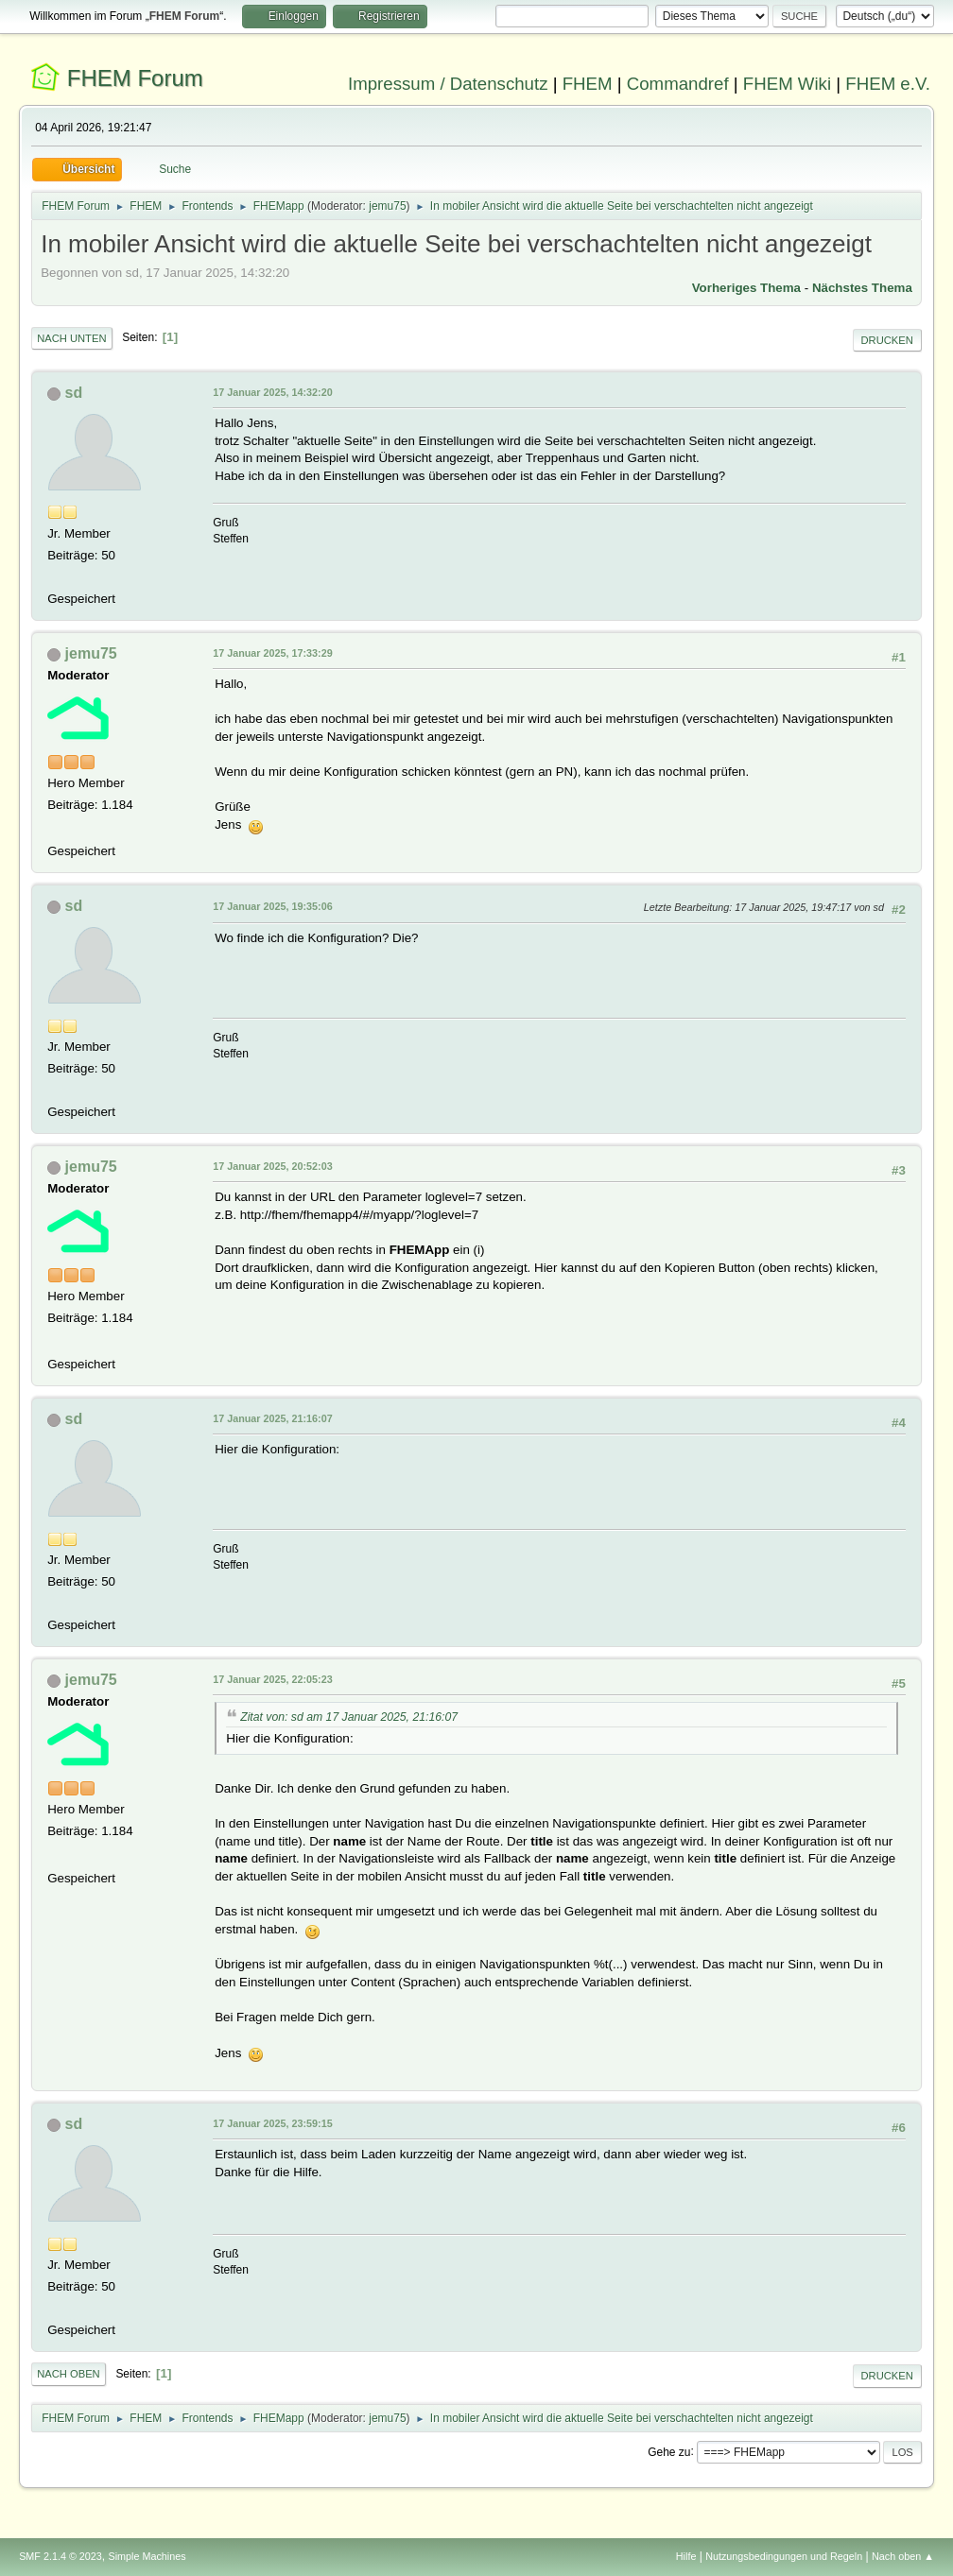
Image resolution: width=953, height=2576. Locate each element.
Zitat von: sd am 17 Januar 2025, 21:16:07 (349, 1717)
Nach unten (71, 338)
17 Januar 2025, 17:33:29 (272, 653)
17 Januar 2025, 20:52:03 (272, 1166)
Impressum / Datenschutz (448, 84)
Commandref (678, 84)
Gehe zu (669, 2451)
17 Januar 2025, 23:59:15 (272, 2123)
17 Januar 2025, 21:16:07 (272, 1418)
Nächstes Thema (862, 288)
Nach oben (68, 2373)
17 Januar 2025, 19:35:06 (272, 906)
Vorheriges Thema (746, 288)
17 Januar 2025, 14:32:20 (272, 392)
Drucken (887, 340)
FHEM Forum (135, 78)
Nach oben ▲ (903, 2556)
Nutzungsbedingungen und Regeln (783, 2556)
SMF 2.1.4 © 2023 (60, 2556)
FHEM (588, 84)
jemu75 (387, 206)
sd (74, 393)
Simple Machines (146, 2556)
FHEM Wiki (787, 84)
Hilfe (686, 2556)
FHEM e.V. (887, 84)
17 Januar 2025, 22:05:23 (272, 1679)
